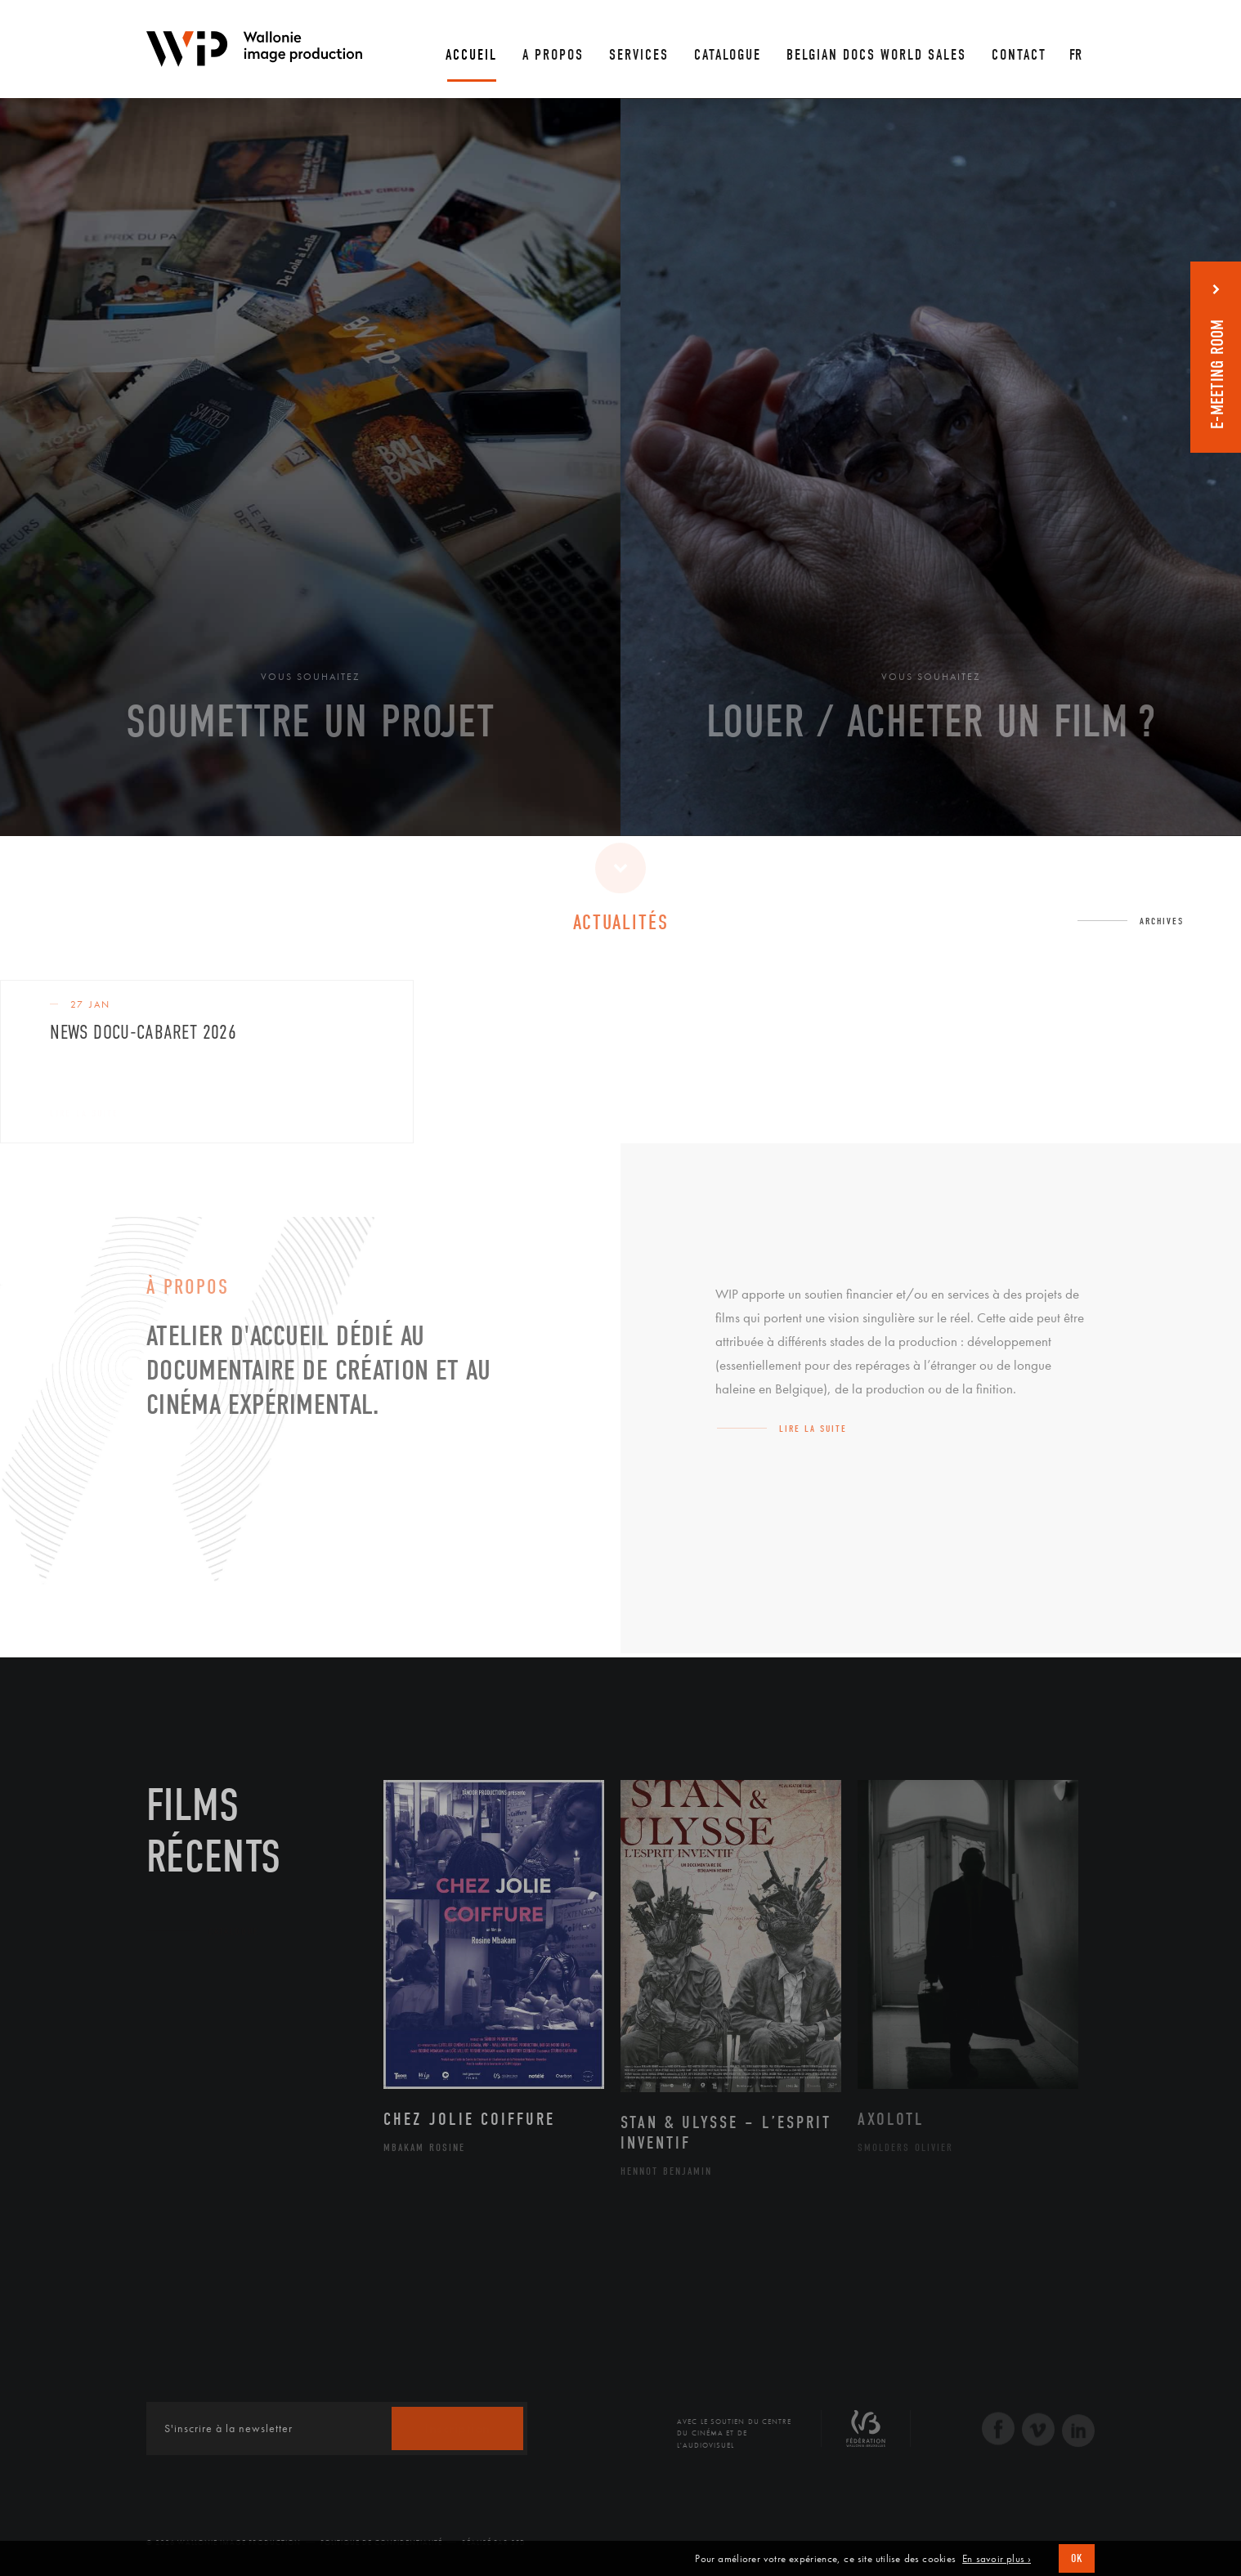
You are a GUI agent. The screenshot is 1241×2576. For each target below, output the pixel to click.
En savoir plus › (996, 2559)
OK (1076, 2558)
